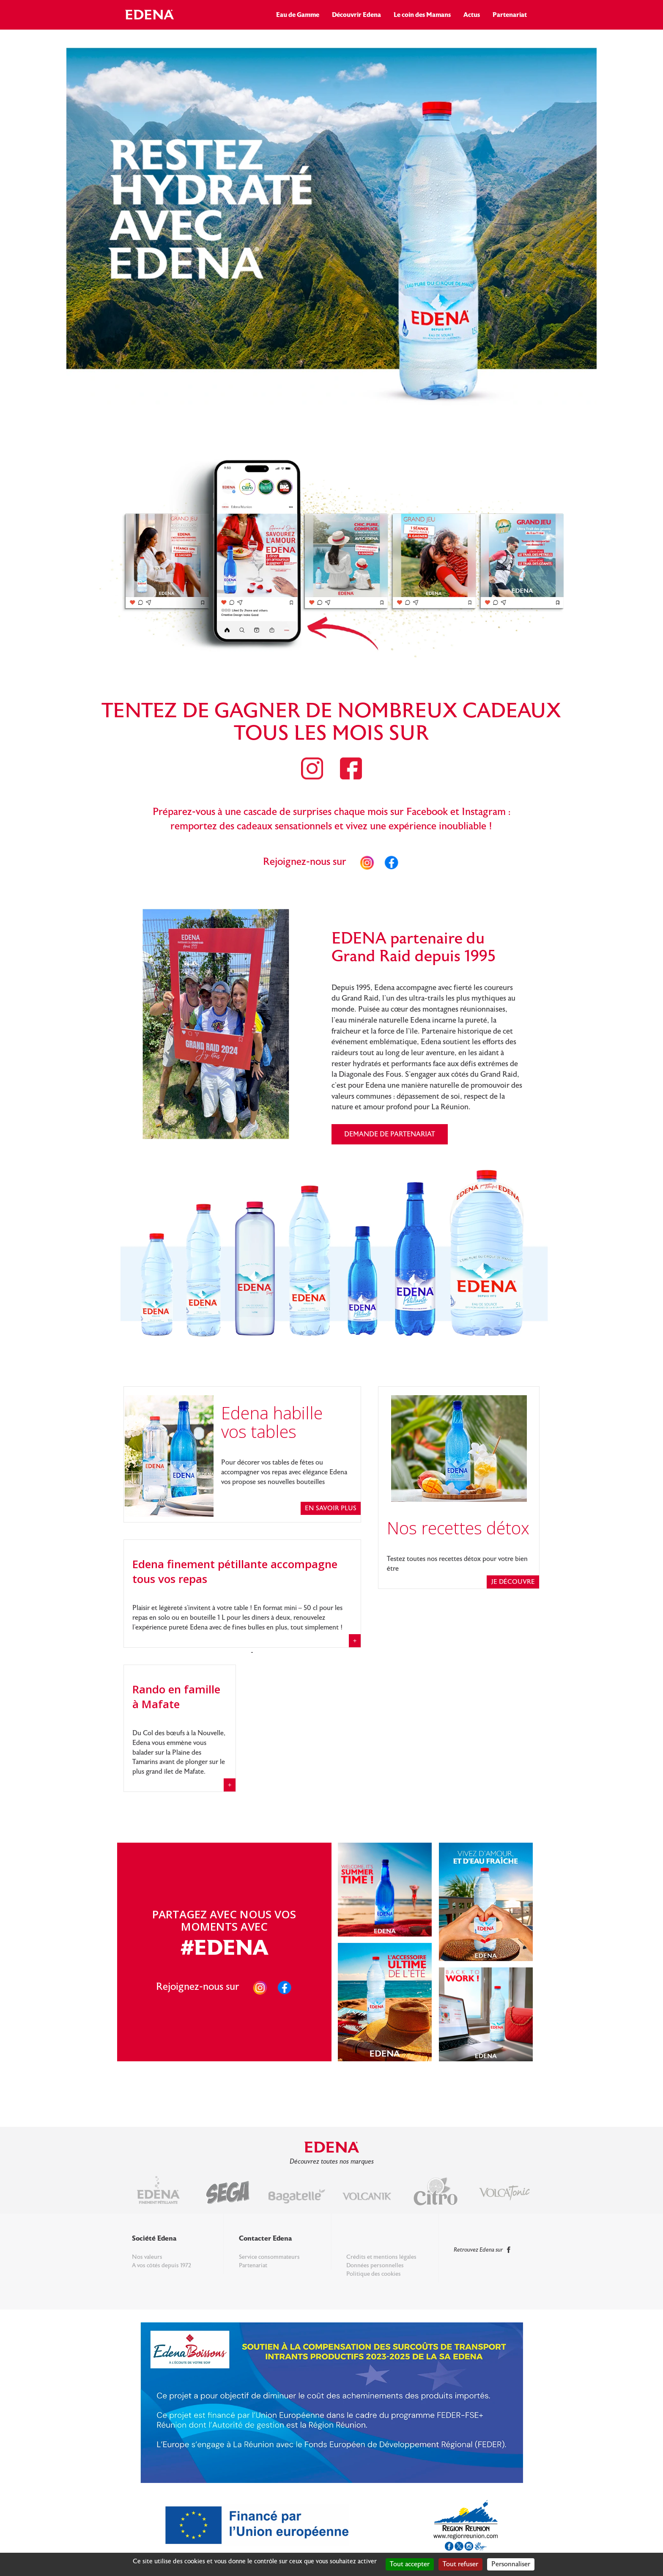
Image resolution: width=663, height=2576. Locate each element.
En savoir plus (330, 1508)
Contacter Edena (265, 2238)
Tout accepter (410, 2564)
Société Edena (154, 2238)
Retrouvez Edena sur (483, 2250)
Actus (471, 15)
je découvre (513, 1582)
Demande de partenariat (389, 1134)
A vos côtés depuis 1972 (161, 2265)
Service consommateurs (269, 2257)
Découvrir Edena (356, 15)
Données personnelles (375, 2265)
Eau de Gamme (297, 15)
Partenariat (510, 15)
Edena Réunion (150, 14)
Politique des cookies (373, 2274)
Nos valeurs (147, 2257)
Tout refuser (460, 2564)
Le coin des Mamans (422, 15)
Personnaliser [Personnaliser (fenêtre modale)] (510, 2564)
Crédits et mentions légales (381, 2257)
